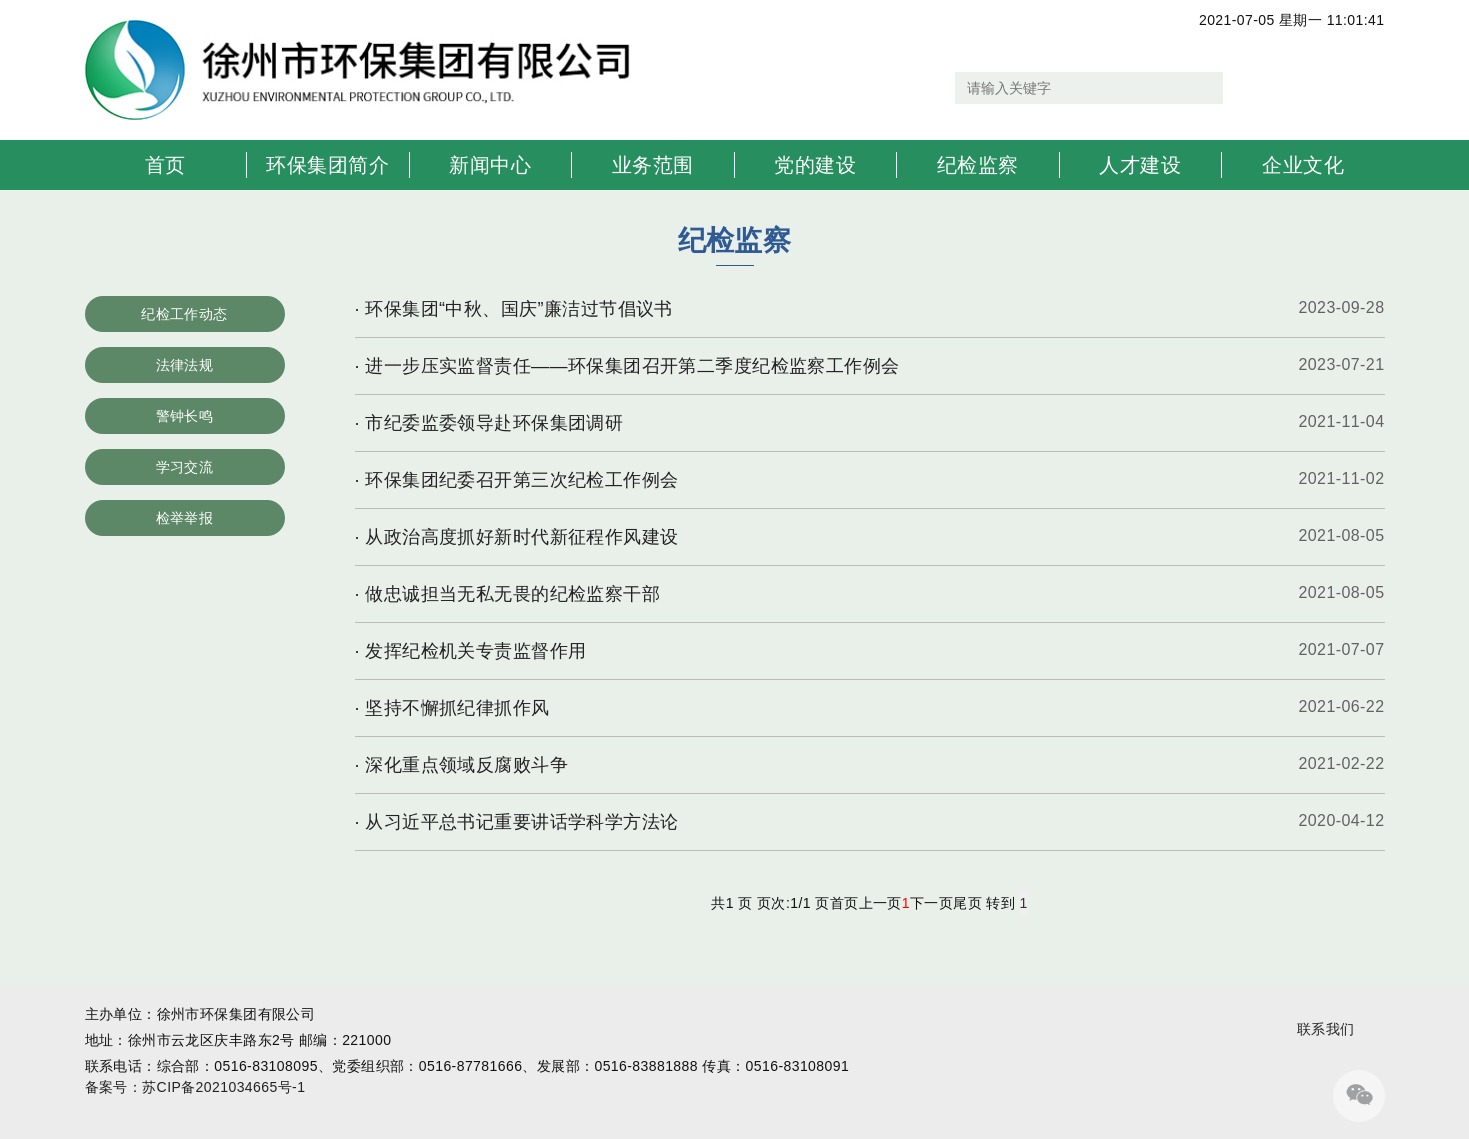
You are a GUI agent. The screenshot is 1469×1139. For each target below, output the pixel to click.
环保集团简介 (327, 165)
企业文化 (1303, 165)
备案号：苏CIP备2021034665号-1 (195, 1087)
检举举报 (185, 518)
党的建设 (815, 165)
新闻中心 (490, 165)
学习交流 (185, 467)
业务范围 (653, 165)
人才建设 (1140, 165)
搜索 (1243, 88)
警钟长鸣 (185, 416)
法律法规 (185, 365)
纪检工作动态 (184, 314)
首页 (165, 165)
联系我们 (1326, 1029)
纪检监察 (978, 165)
